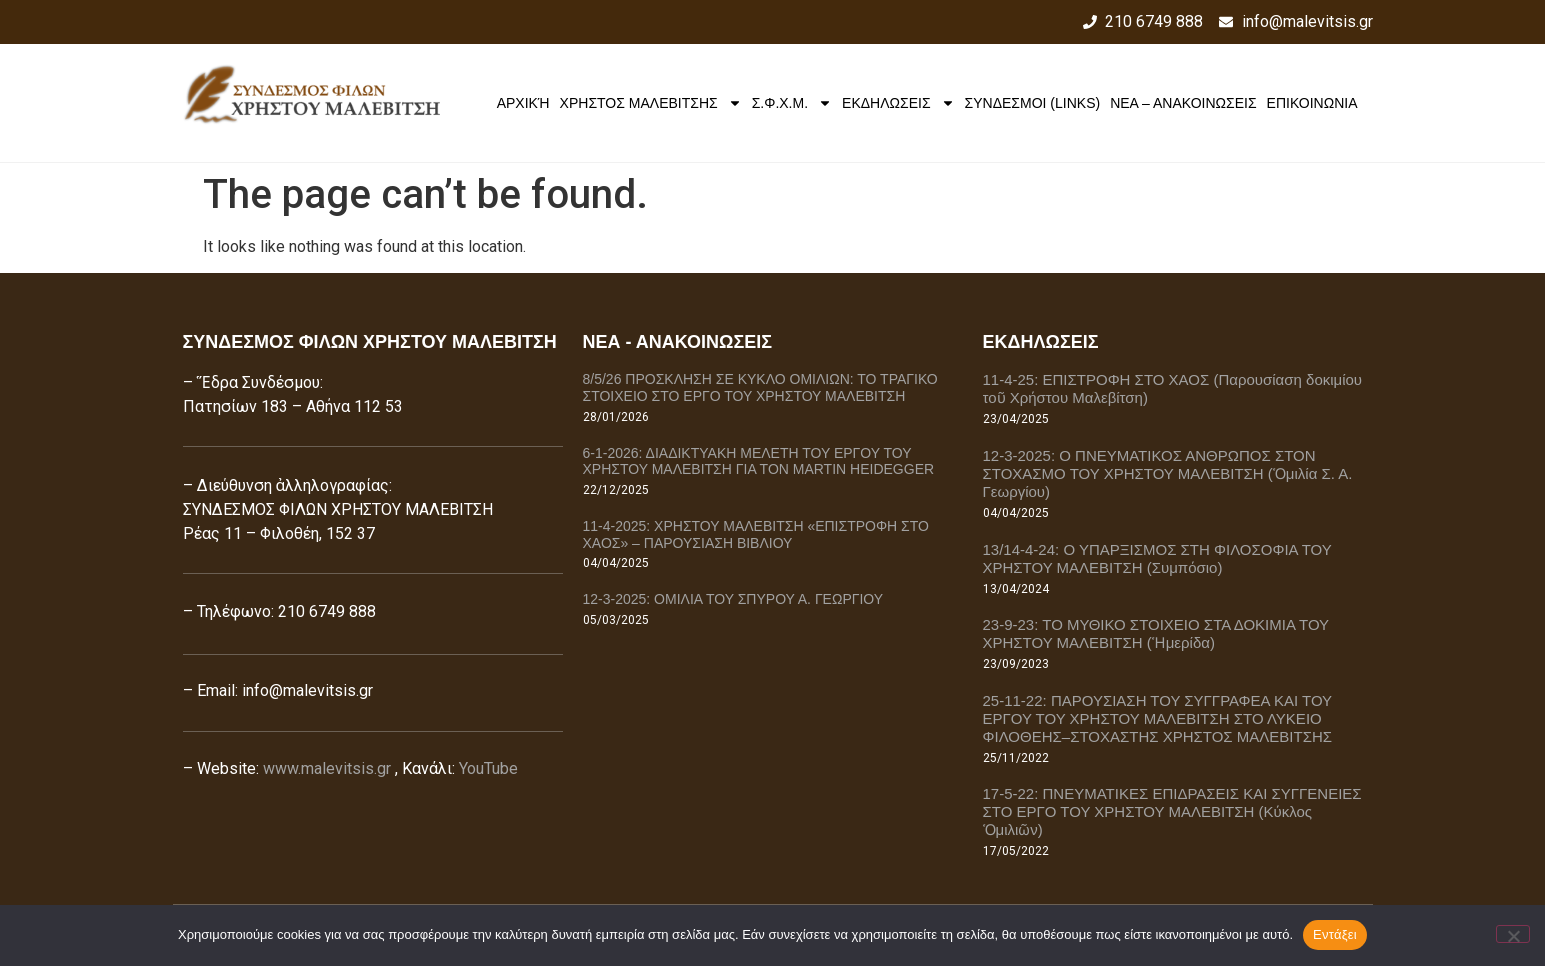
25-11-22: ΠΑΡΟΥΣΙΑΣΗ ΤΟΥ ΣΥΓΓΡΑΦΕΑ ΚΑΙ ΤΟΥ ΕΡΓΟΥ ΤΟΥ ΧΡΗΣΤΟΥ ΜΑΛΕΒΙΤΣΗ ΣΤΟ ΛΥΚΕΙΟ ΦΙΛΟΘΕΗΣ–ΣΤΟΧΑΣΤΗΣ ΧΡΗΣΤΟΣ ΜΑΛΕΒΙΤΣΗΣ (1158, 718)
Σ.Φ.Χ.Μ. (792, 103)
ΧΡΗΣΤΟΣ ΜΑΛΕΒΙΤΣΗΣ (651, 103)
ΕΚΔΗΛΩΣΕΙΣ (898, 103)
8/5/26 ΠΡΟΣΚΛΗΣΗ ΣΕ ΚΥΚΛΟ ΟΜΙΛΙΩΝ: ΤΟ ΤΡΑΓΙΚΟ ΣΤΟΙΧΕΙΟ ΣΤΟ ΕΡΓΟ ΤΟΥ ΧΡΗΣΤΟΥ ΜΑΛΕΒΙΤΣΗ (760, 387)
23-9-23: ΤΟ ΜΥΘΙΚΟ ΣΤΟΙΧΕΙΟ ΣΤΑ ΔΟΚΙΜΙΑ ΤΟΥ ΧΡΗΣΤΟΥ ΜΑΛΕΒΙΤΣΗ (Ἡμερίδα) (1156, 633)
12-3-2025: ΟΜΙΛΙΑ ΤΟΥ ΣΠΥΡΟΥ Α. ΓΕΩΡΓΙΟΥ (733, 599)
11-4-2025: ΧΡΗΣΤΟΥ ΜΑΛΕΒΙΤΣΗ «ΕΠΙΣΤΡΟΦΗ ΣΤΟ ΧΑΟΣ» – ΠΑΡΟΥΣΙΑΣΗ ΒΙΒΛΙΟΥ (756, 534)
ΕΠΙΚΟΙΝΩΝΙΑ (1312, 103)
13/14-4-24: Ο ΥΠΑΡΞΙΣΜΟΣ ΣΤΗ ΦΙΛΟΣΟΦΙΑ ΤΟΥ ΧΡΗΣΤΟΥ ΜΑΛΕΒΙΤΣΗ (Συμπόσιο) (1157, 558)
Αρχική (523, 103)
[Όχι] (1513, 934)
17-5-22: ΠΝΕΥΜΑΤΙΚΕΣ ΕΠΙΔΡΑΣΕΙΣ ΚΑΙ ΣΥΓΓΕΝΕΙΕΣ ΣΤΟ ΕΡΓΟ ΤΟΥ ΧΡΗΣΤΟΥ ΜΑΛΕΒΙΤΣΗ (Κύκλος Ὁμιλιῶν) (1172, 811)
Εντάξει (1335, 934)
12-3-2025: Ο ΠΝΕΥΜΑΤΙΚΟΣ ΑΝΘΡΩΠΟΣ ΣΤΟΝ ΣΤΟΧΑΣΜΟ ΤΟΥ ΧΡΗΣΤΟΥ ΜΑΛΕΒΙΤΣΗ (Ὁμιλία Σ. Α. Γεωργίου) (1168, 473)
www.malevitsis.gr (327, 768)
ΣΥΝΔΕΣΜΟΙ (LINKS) (1033, 103)
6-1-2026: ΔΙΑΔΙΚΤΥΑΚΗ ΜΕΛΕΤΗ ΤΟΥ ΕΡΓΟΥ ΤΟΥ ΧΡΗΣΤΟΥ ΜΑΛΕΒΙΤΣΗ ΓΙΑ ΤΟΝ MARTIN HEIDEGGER (759, 461)
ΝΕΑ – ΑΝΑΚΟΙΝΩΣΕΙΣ (1183, 103)
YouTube (488, 768)
